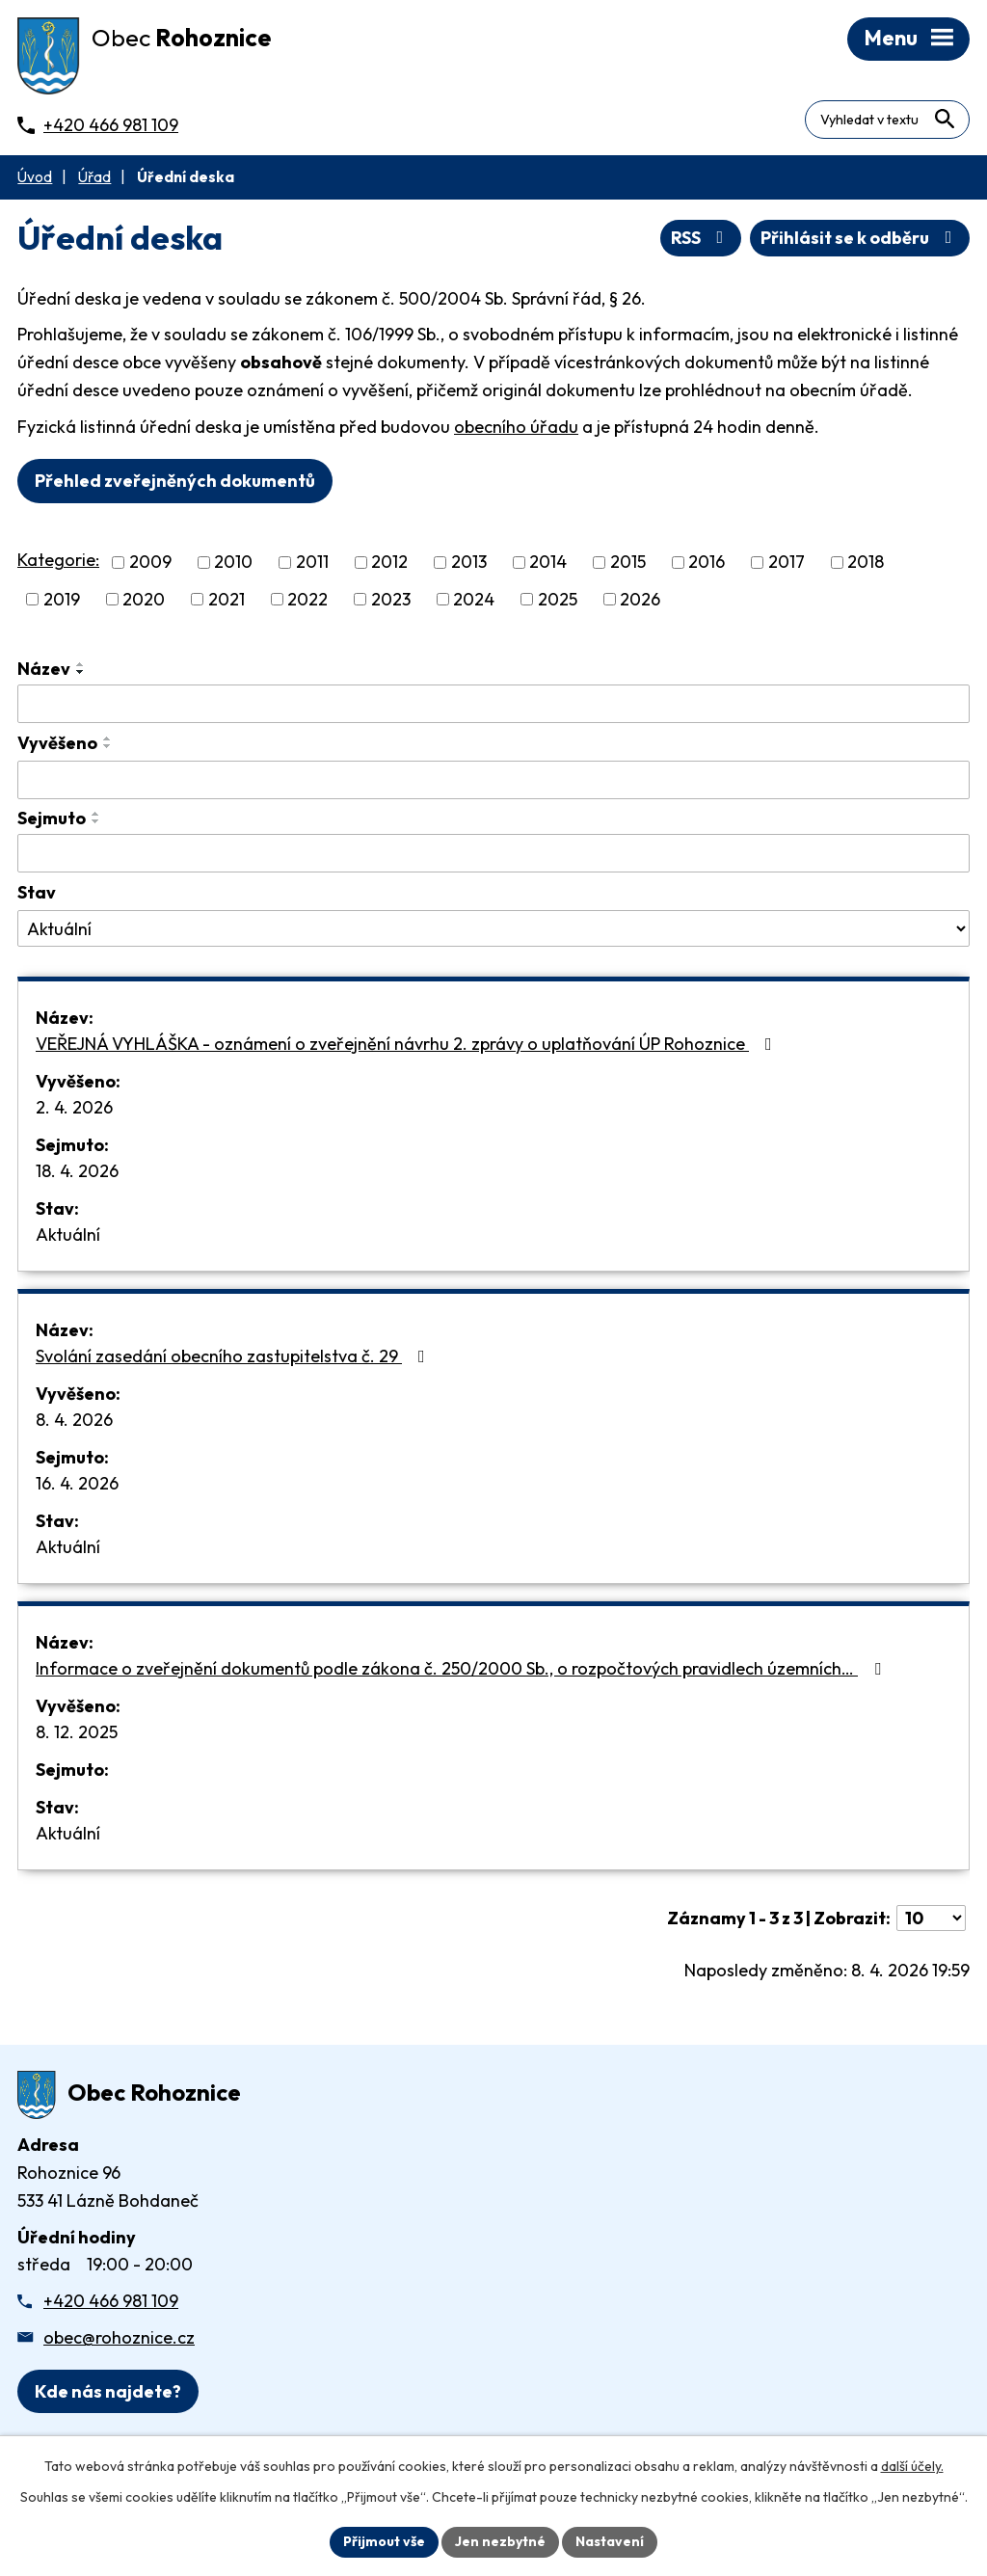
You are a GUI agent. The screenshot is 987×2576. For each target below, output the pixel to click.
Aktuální (68, 1234)
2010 (233, 562)
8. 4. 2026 (74, 1420)
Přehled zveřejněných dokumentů (175, 481)
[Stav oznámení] (493, 928)
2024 (473, 599)
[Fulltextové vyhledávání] (887, 119)
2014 (548, 562)
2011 (312, 562)
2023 (391, 599)
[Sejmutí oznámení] (493, 853)
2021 (226, 599)
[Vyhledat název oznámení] (493, 703)
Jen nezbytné (500, 2541)
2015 (628, 562)
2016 (706, 562)
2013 (469, 562)
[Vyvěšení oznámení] (493, 780)
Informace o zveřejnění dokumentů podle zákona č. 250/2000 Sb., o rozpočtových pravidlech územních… (462, 1668)
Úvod (34, 177)
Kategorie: (58, 560)
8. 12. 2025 (77, 1732)
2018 (865, 562)
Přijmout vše (384, 2541)
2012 (389, 562)
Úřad (94, 177)
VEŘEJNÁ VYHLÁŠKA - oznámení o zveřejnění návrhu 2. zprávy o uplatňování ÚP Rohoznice (408, 1044)
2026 (640, 599)
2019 (61, 599)
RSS (701, 238)
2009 (150, 562)
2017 (786, 562)
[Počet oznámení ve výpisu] (931, 1918)
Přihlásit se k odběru (860, 238)
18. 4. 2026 (77, 1171)
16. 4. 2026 (77, 1483)
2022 (307, 599)
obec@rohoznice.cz (119, 2337)
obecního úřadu (516, 427)
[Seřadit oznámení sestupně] (81, 672)
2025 (557, 599)
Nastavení (609, 2541)
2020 (143, 599)
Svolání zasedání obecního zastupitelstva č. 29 (234, 1356)
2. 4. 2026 (74, 1107)
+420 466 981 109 (110, 2301)
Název (43, 668)
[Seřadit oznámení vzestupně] (81, 664)
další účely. (912, 2466)
